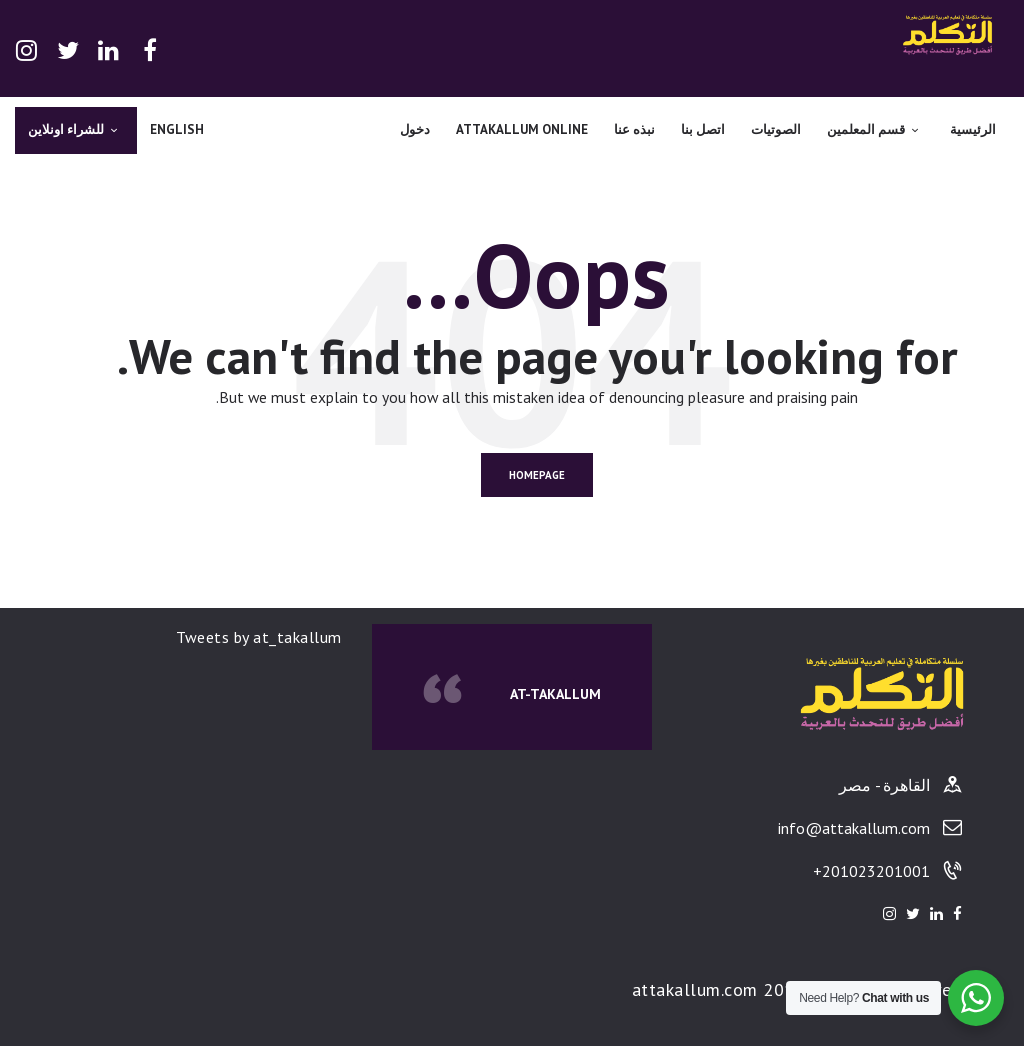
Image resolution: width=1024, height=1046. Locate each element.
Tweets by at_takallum (259, 637)
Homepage (537, 475)
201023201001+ (871, 871)
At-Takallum (555, 694)
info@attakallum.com (854, 828)
